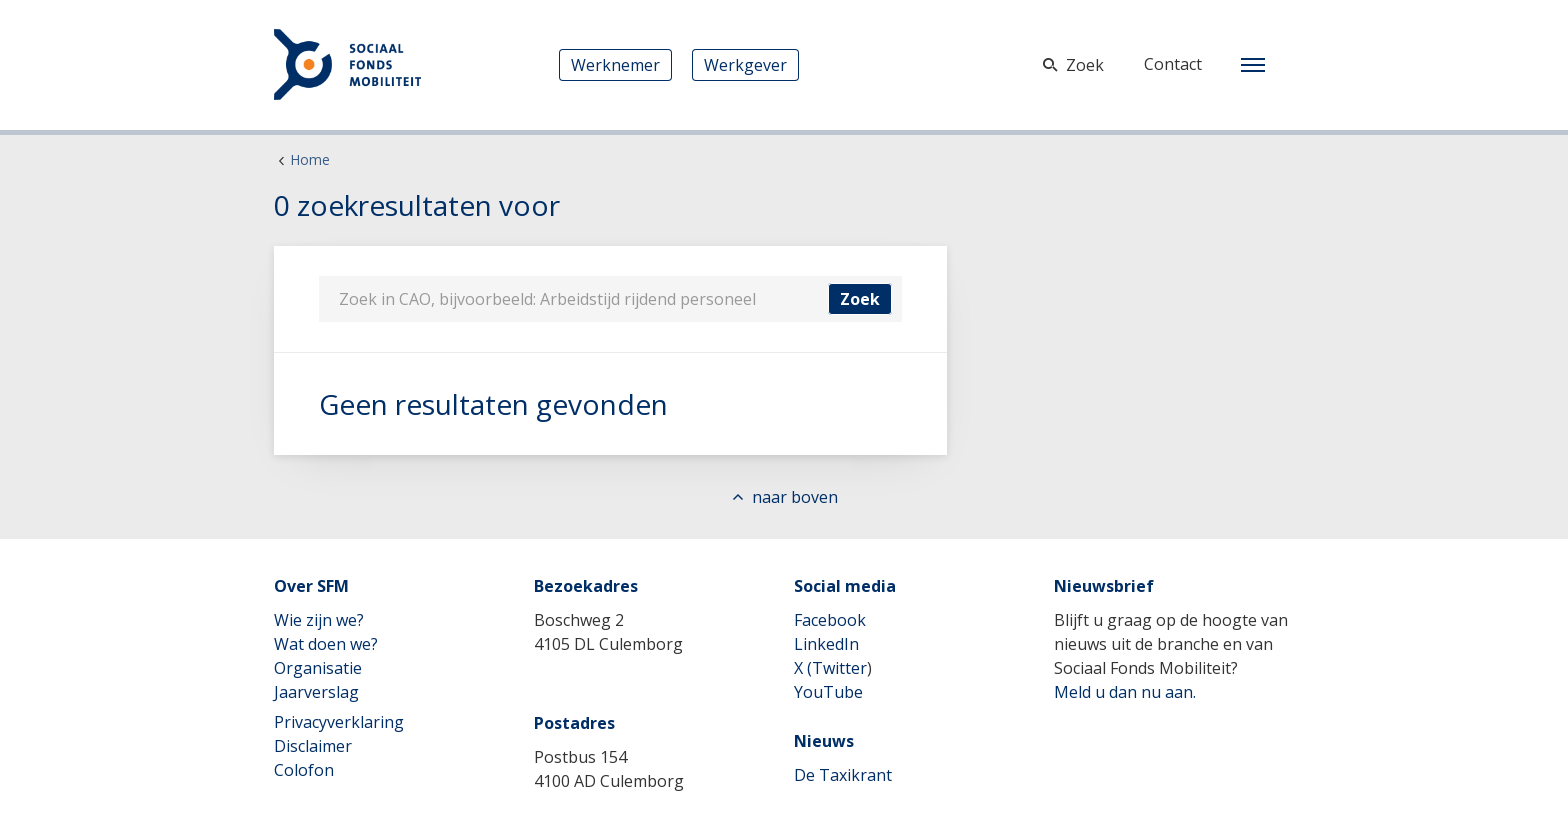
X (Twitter (830, 668)
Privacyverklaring (339, 722)
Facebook (830, 620)
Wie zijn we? (319, 620)
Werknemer (615, 65)
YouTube (828, 692)
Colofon (304, 770)
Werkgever (745, 65)
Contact (1173, 64)
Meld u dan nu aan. (1125, 692)
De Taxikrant (843, 775)
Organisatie (318, 668)
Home (310, 159)
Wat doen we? (326, 644)
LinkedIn (826, 644)
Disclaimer (313, 746)
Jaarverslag (316, 692)
